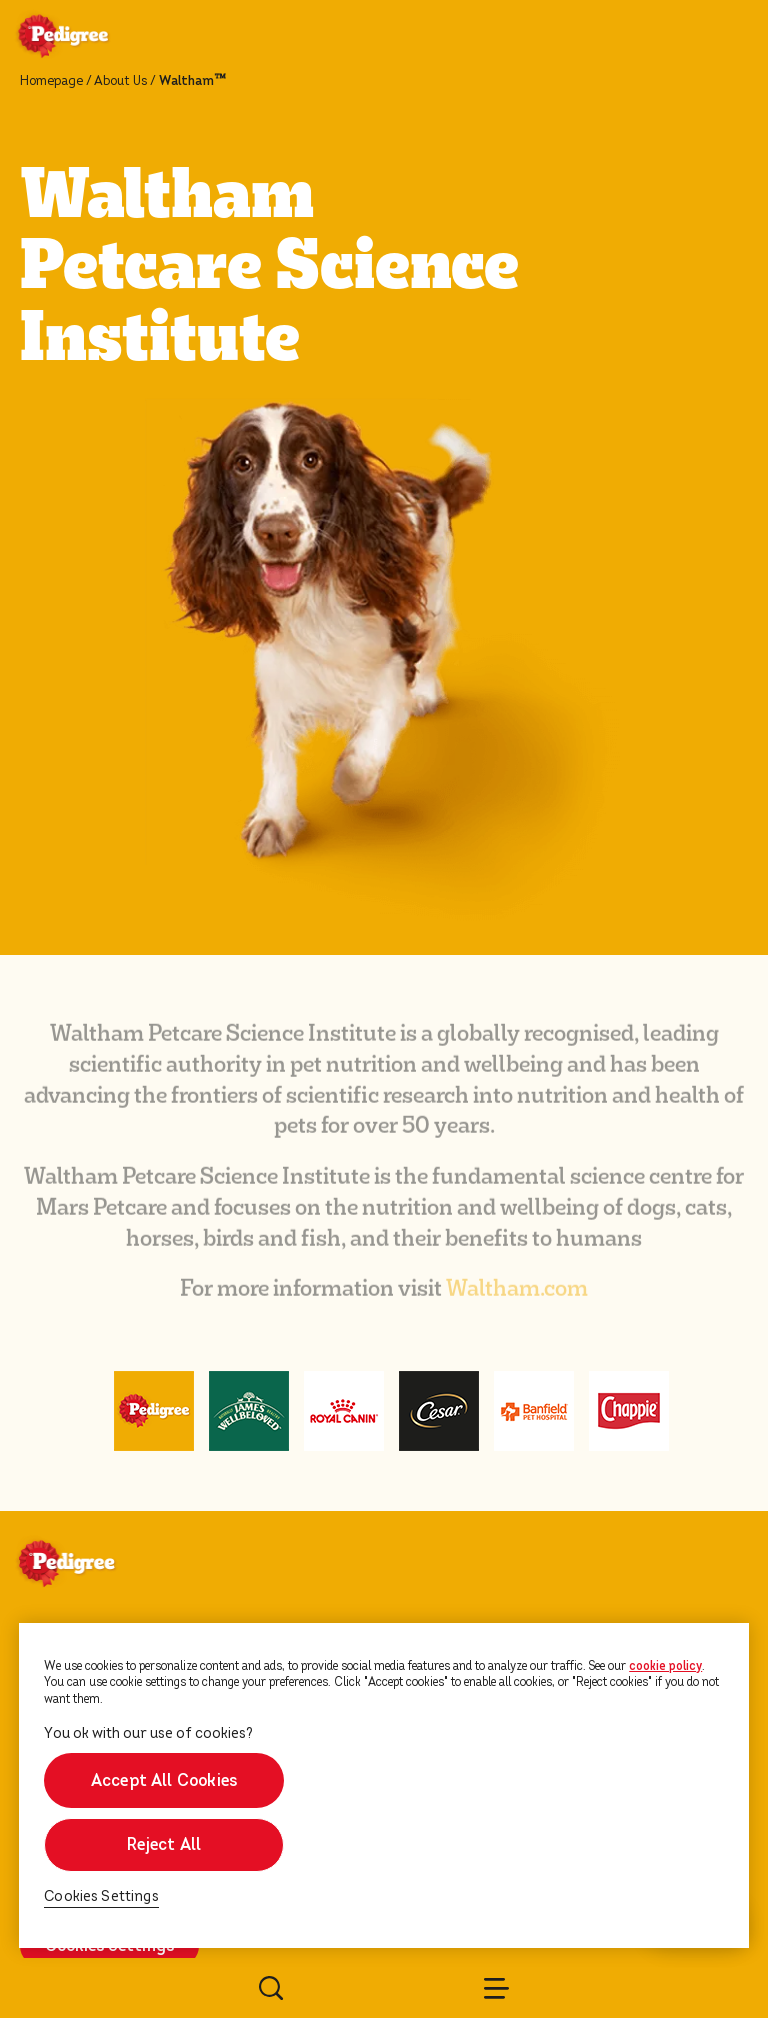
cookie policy (665, 1666)
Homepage (51, 81)
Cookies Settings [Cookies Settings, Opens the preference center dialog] (101, 1896)
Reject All (164, 1844)
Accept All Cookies (164, 1780)
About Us (120, 81)
